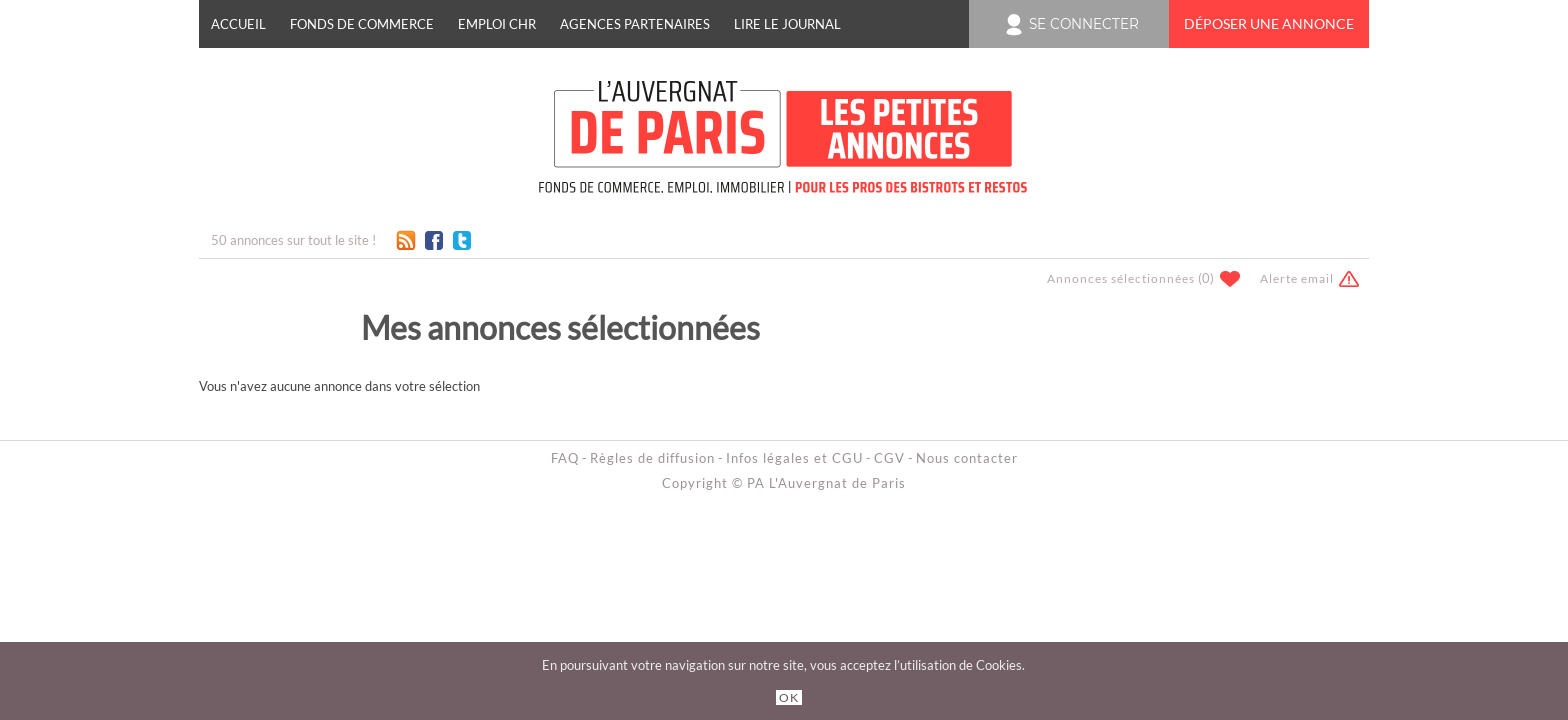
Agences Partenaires (635, 24)
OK (789, 697)
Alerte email (1297, 278)
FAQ (565, 458)
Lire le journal (787, 24)
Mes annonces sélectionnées (560, 327)
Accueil (238, 24)
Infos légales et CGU (794, 458)
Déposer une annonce (1269, 24)
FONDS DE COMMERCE (362, 24)
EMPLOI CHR (497, 24)
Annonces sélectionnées (1121, 278)
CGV (889, 458)
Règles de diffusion (652, 458)
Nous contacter (967, 458)
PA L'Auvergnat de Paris (826, 483)
